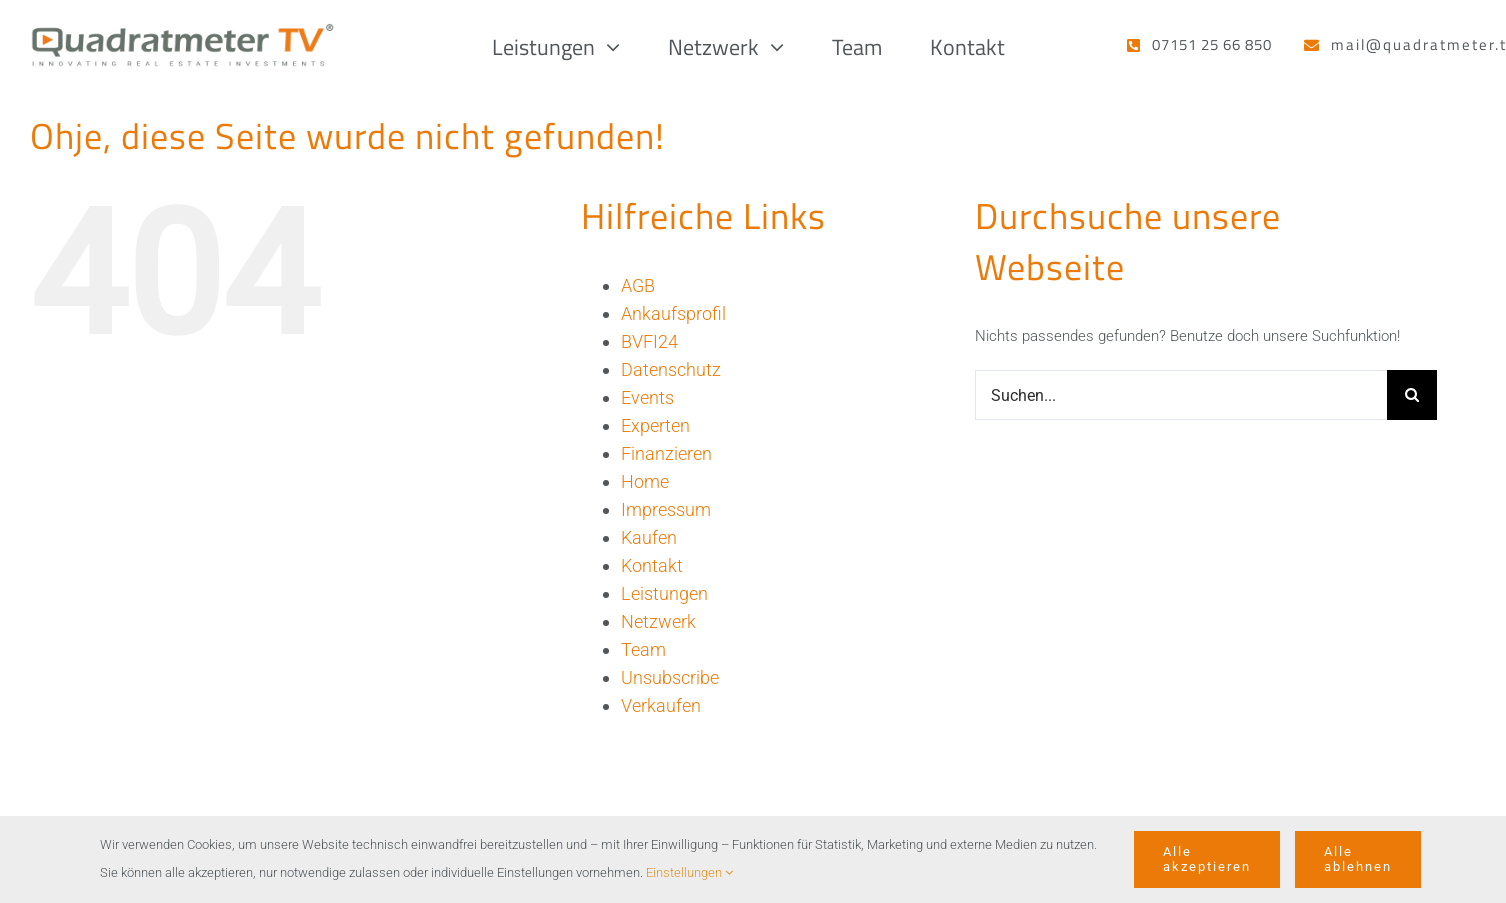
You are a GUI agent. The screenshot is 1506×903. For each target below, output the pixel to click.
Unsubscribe (670, 677)
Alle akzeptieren (1207, 859)
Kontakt (652, 565)
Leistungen (664, 593)
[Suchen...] (1181, 395)
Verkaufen (661, 705)
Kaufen (649, 537)
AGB (638, 285)
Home (645, 481)
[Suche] (1412, 395)
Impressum (666, 509)
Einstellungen (689, 872)
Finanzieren (666, 453)
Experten (655, 425)
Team (643, 649)
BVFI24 (649, 341)
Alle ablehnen (1358, 859)
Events (647, 397)
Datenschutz (671, 369)
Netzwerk (658, 621)
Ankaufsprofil (673, 313)
